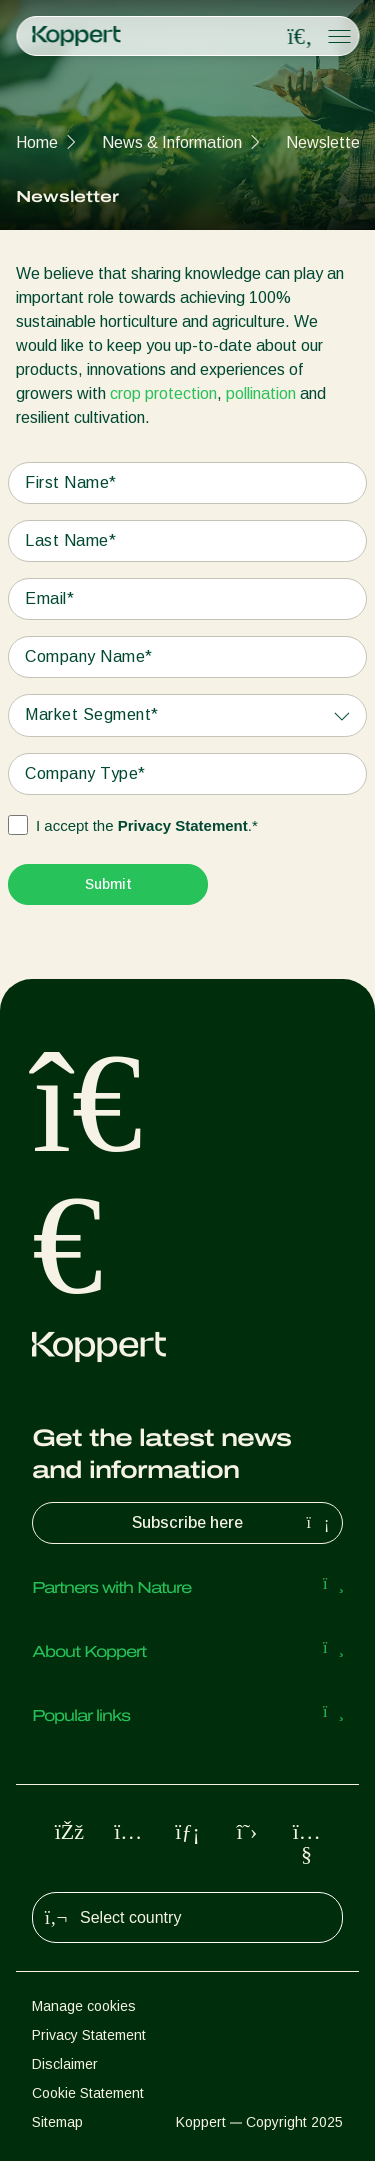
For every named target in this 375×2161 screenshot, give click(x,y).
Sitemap (57, 2122)
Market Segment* (92, 714)
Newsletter (325, 142)
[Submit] (108, 884)
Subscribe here (233, 1523)
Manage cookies (84, 2006)
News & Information (172, 142)
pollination (261, 393)
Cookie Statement (88, 2093)
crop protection (163, 393)
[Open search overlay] (300, 37)
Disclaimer (65, 2064)
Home (37, 142)
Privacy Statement (183, 825)
